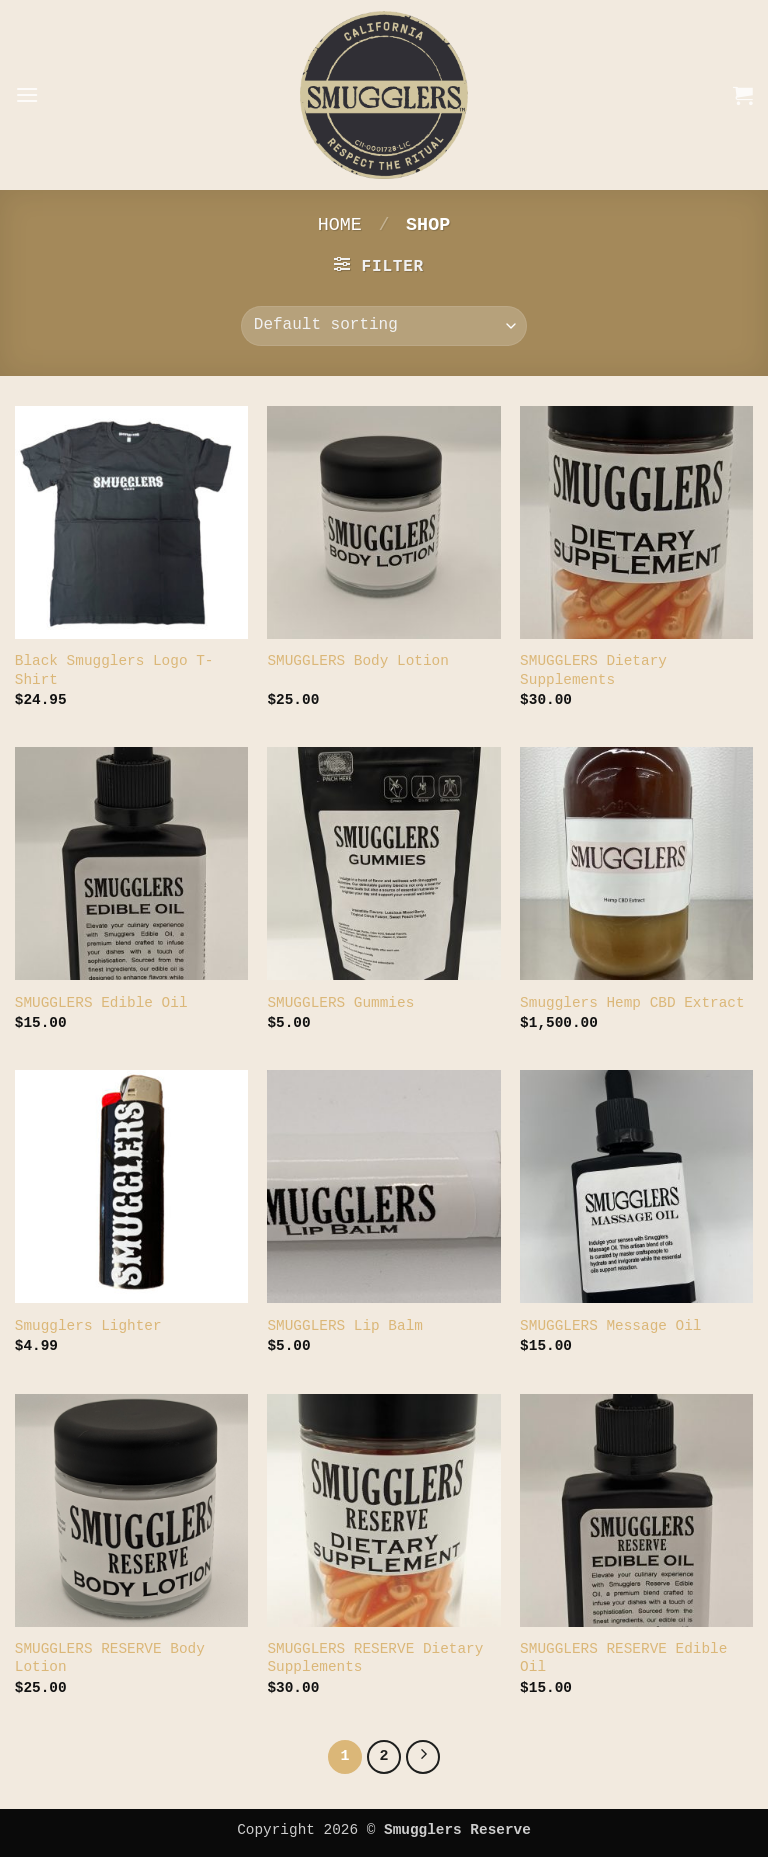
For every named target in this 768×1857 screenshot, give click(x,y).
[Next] (423, 1757)
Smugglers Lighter (88, 1326)
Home (340, 225)
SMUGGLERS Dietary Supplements (593, 670)
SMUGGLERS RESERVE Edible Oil (623, 1658)
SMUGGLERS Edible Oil (101, 1003)
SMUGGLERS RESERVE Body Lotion (110, 1658)
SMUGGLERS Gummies (340, 1003)
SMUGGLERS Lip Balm (344, 1326)
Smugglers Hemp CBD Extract (632, 1003)
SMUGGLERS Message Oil (610, 1326)
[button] (27, 94)
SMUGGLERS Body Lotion (357, 661)
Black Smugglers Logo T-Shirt (114, 670)
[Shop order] (384, 326)
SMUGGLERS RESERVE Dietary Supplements (375, 1658)
